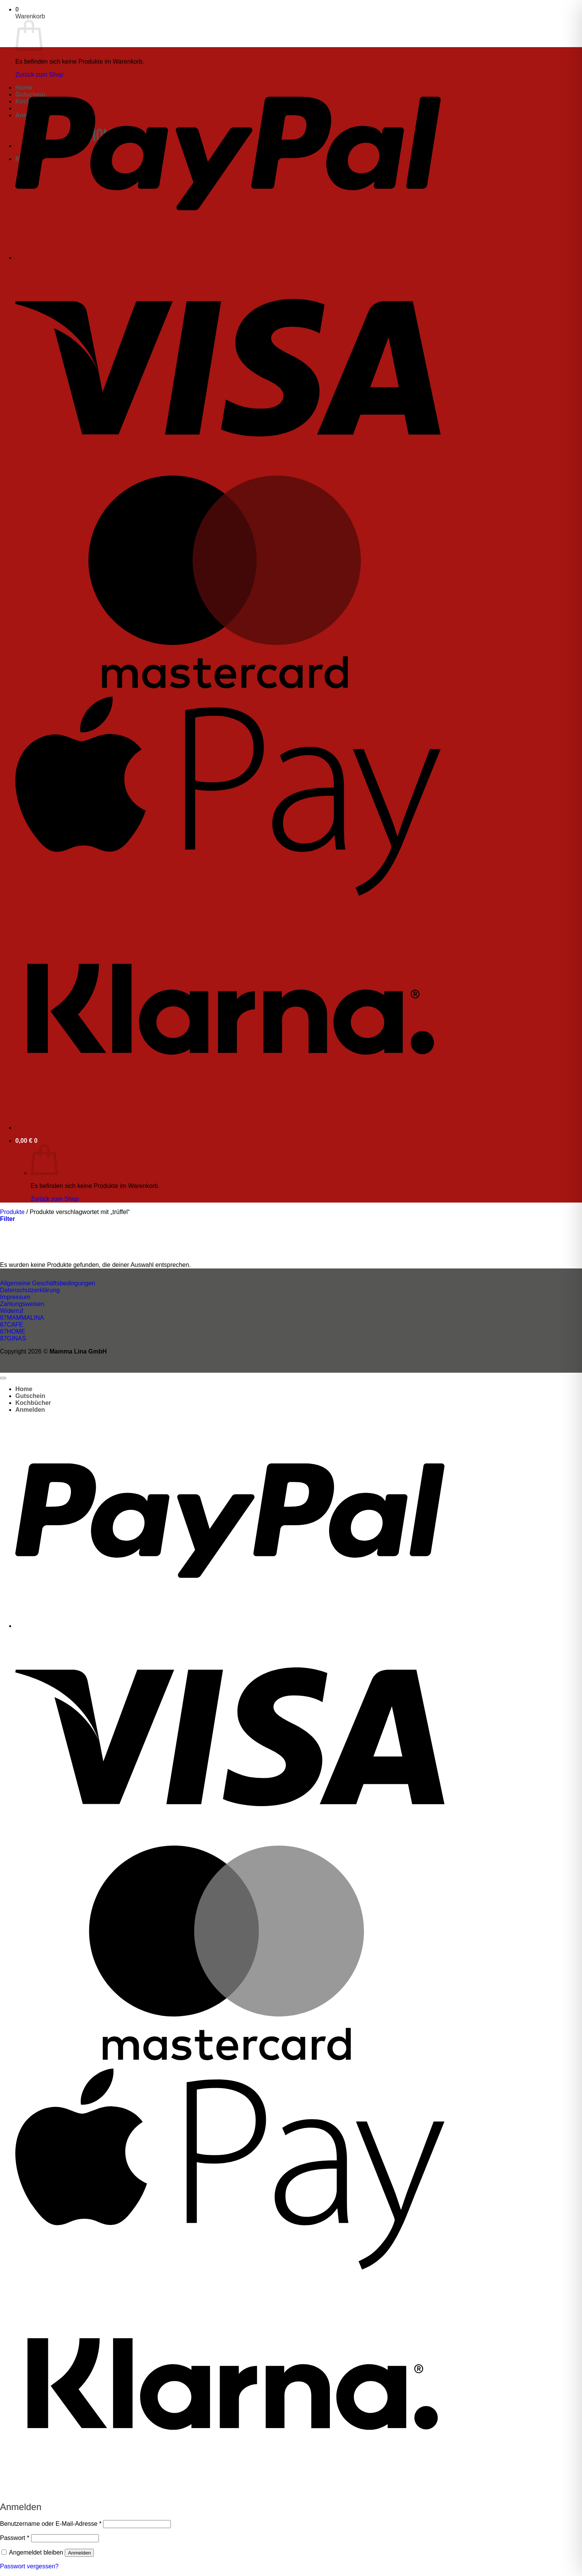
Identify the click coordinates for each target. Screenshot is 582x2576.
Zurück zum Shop (55, 1199)
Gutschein (30, 1396)
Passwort (14, 2538)
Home (23, 1389)
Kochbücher (33, 1403)
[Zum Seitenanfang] (3, 1378)
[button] (17, 9)
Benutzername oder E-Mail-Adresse (51, 2523)
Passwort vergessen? (29, 2566)
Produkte (12, 1212)
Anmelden (79, 2553)
